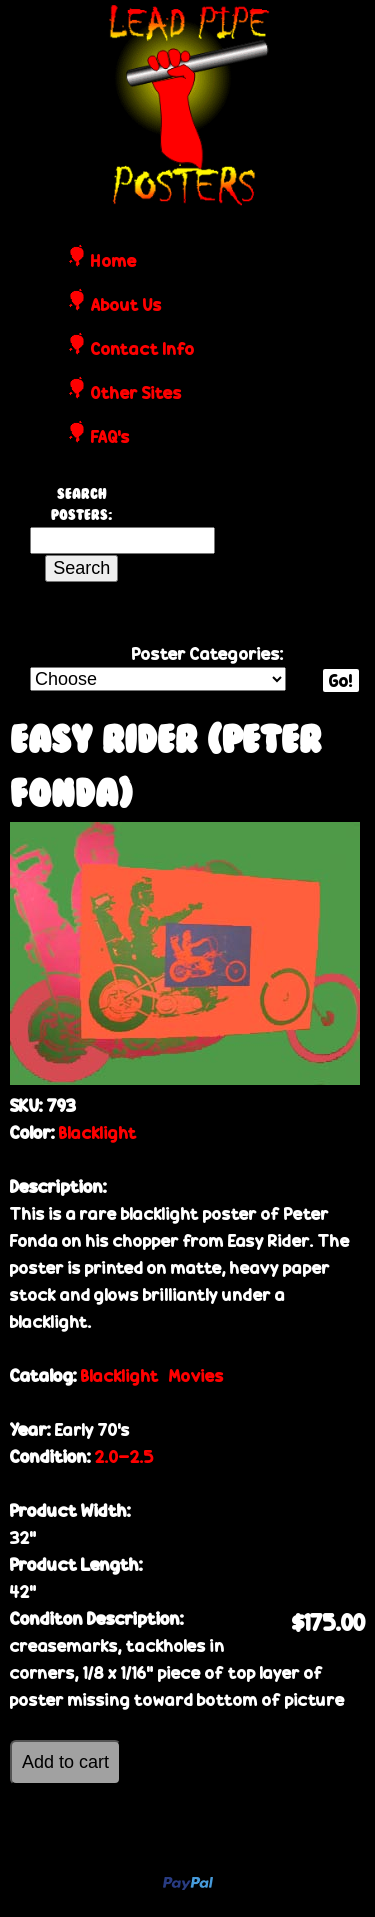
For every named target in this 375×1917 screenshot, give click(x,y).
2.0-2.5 (124, 1456)
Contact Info (143, 350)
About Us (126, 306)
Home (114, 262)
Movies (196, 1375)
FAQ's (110, 438)
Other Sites (136, 394)
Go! (341, 680)
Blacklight (98, 1132)
